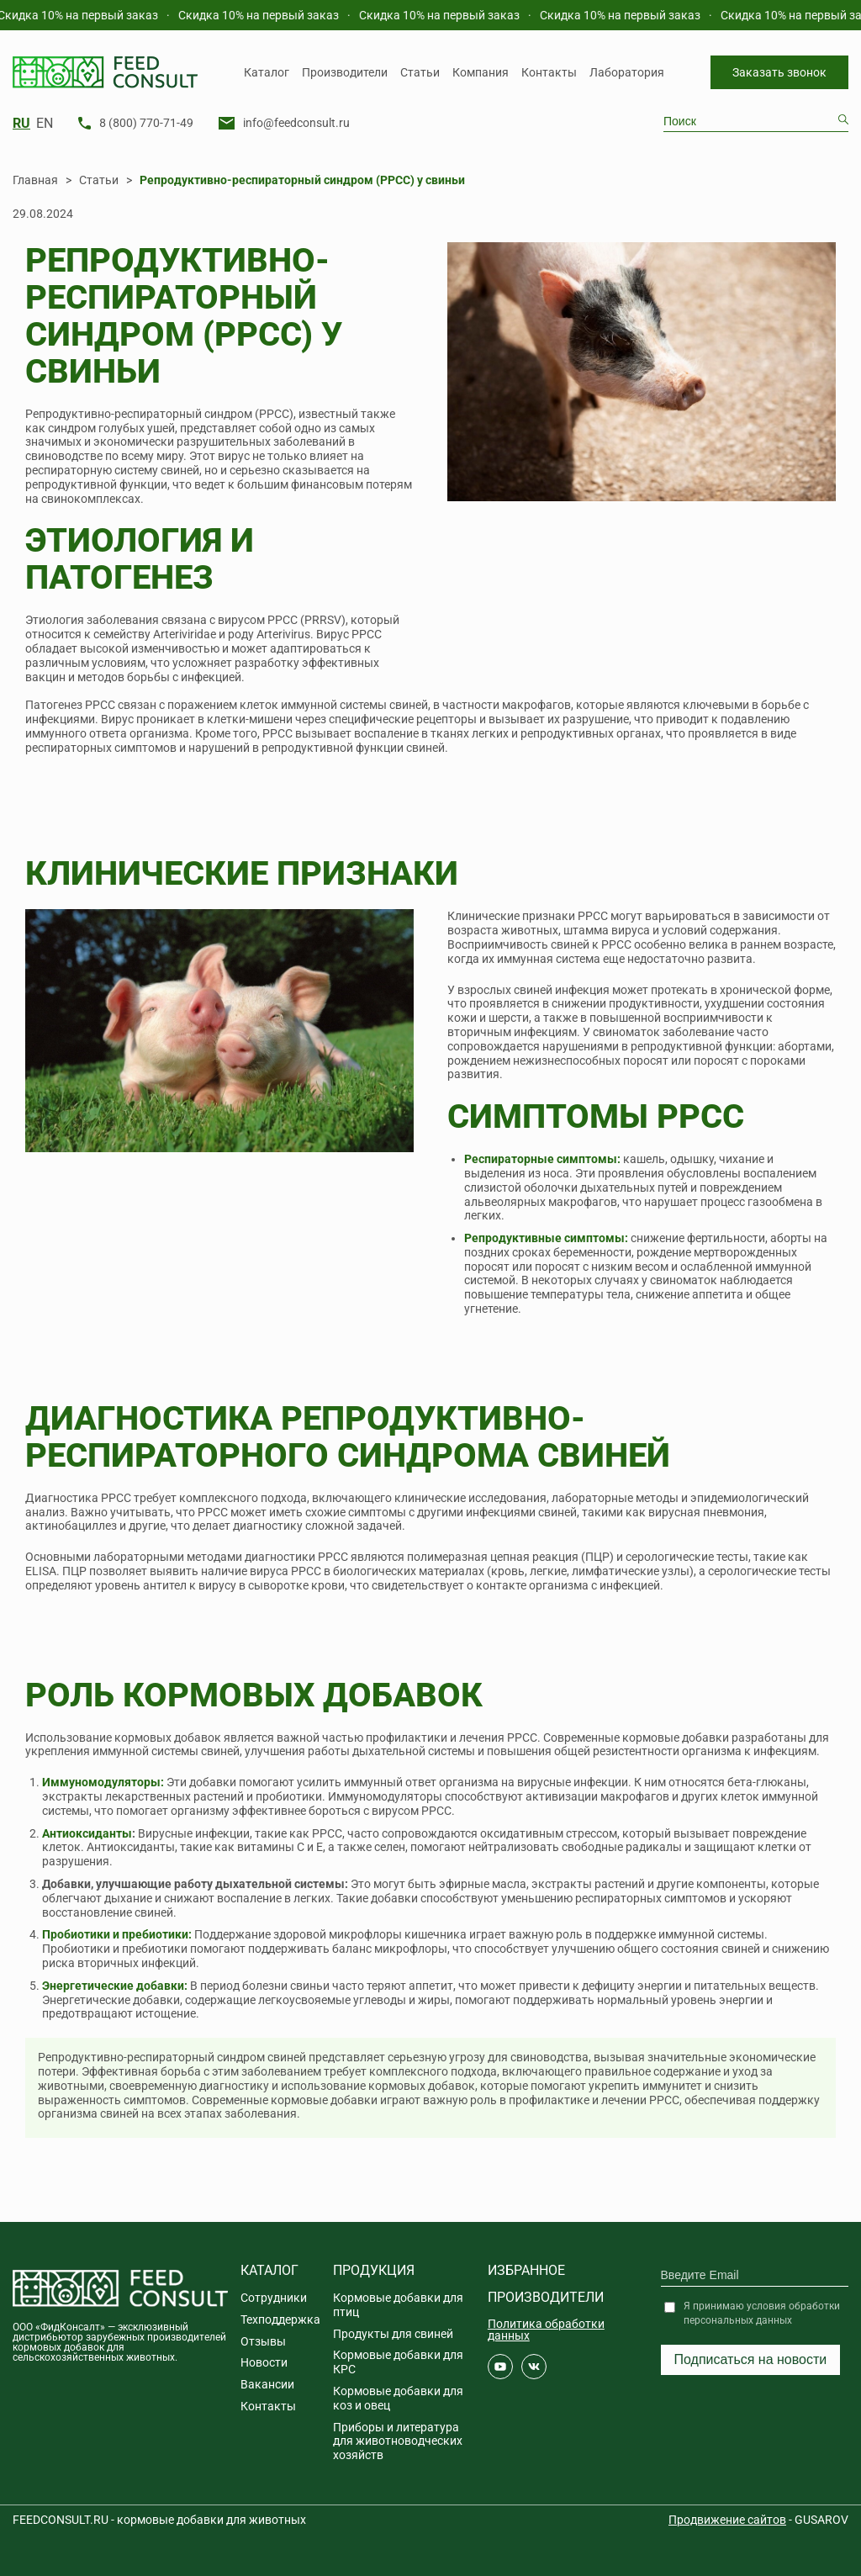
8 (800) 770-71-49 (146, 123)
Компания (480, 72)
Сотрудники (273, 2297)
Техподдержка (280, 2319)
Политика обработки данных (546, 2329)
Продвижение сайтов (727, 2519)
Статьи (420, 72)
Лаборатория (626, 72)
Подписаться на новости (750, 2359)
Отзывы (263, 2341)
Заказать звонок (779, 72)
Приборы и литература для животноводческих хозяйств (397, 2441)
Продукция (374, 2270)
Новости (264, 2362)
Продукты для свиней (393, 2334)
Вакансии (267, 2384)
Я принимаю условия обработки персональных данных (762, 2313)
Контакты (549, 72)
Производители (345, 72)
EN (44, 123)
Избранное (526, 2270)
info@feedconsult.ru (296, 123)
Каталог (266, 72)
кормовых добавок (167, 1737)
